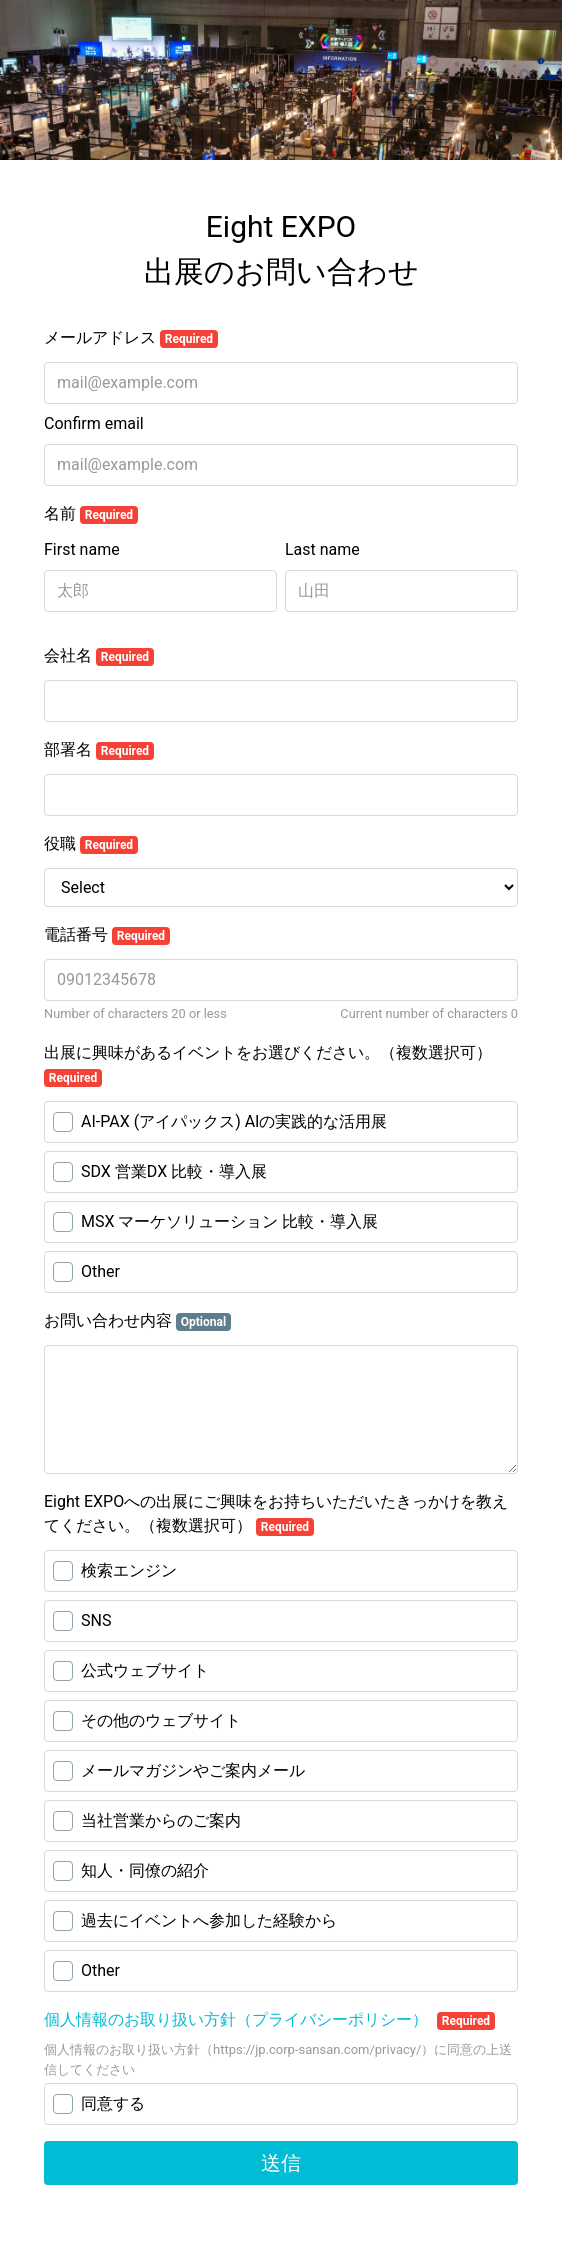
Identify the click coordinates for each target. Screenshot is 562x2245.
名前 (91, 514)
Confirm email (94, 423)
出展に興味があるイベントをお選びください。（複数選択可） (268, 1065)
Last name (322, 549)
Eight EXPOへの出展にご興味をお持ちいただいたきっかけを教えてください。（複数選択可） (276, 1514)
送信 (281, 2163)
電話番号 (107, 935)
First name (82, 549)
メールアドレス (131, 338)
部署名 (99, 750)
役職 (91, 844)
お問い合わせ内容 (137, 1321)
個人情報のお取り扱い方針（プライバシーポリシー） (238, 2019)
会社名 (99, 656)
